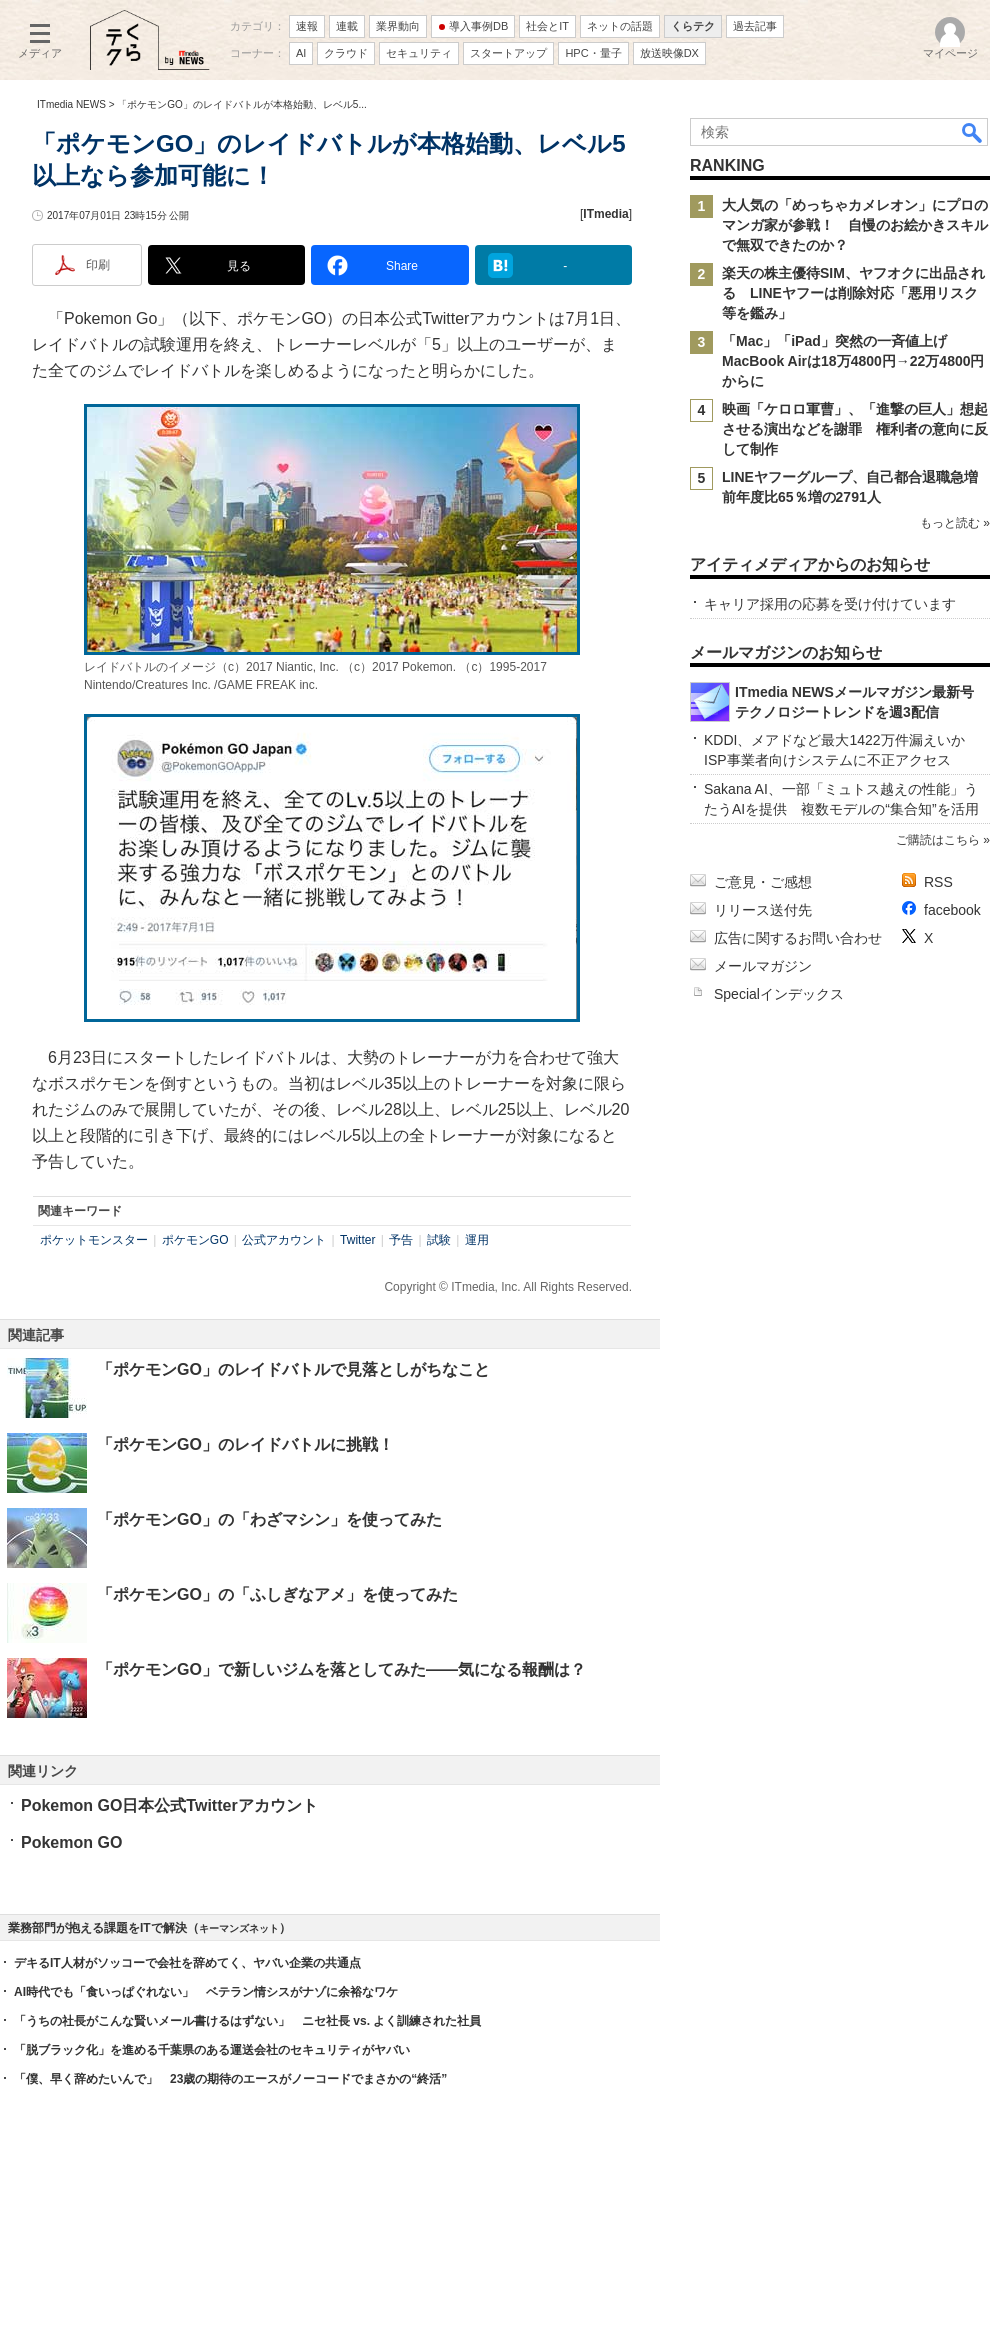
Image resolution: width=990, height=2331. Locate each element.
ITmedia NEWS (71, 104)
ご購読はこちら (938, 840)
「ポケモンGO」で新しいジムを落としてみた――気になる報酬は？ (341, 1669)
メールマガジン (763, 966)
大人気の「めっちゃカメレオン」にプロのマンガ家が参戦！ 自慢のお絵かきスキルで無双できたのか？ (855, 225)
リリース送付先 (763, 910)
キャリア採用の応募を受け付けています (830, 604)
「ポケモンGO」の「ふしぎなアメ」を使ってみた (277, 1594)
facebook (952, 910)
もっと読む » (955, 523)
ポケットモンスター (94, 1240)
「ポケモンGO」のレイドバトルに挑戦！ (245, 1444)
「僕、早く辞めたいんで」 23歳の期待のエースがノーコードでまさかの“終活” (230, 2079)
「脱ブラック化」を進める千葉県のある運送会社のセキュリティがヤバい (212, 2050)
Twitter (357, 1240)
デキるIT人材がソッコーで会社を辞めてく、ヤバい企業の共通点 (187, 1963)
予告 (401, 1240)
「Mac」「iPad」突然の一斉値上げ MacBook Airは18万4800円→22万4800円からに (853, 361)
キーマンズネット (239, 1928)
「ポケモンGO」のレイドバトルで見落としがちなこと (293, 1369)
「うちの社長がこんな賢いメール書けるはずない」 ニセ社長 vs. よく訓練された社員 (247, 2021)
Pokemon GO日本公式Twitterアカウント (169, 1805)
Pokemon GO (71, 1842)
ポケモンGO (195, 1240)
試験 (439, 1240)
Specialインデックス (779, 994)
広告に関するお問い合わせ (798, 938)
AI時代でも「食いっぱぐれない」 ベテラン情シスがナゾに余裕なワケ (206, 1992)
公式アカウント (284, 1240)
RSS (938, 882)
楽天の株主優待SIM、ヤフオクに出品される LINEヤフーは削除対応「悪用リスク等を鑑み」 (853, 293)
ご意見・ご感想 (763, 882)
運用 (477, 1240)
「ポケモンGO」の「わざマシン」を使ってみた (269, 1519)
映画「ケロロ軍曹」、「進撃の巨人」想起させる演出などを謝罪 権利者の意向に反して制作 (855, 429)
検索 (973, 132)
